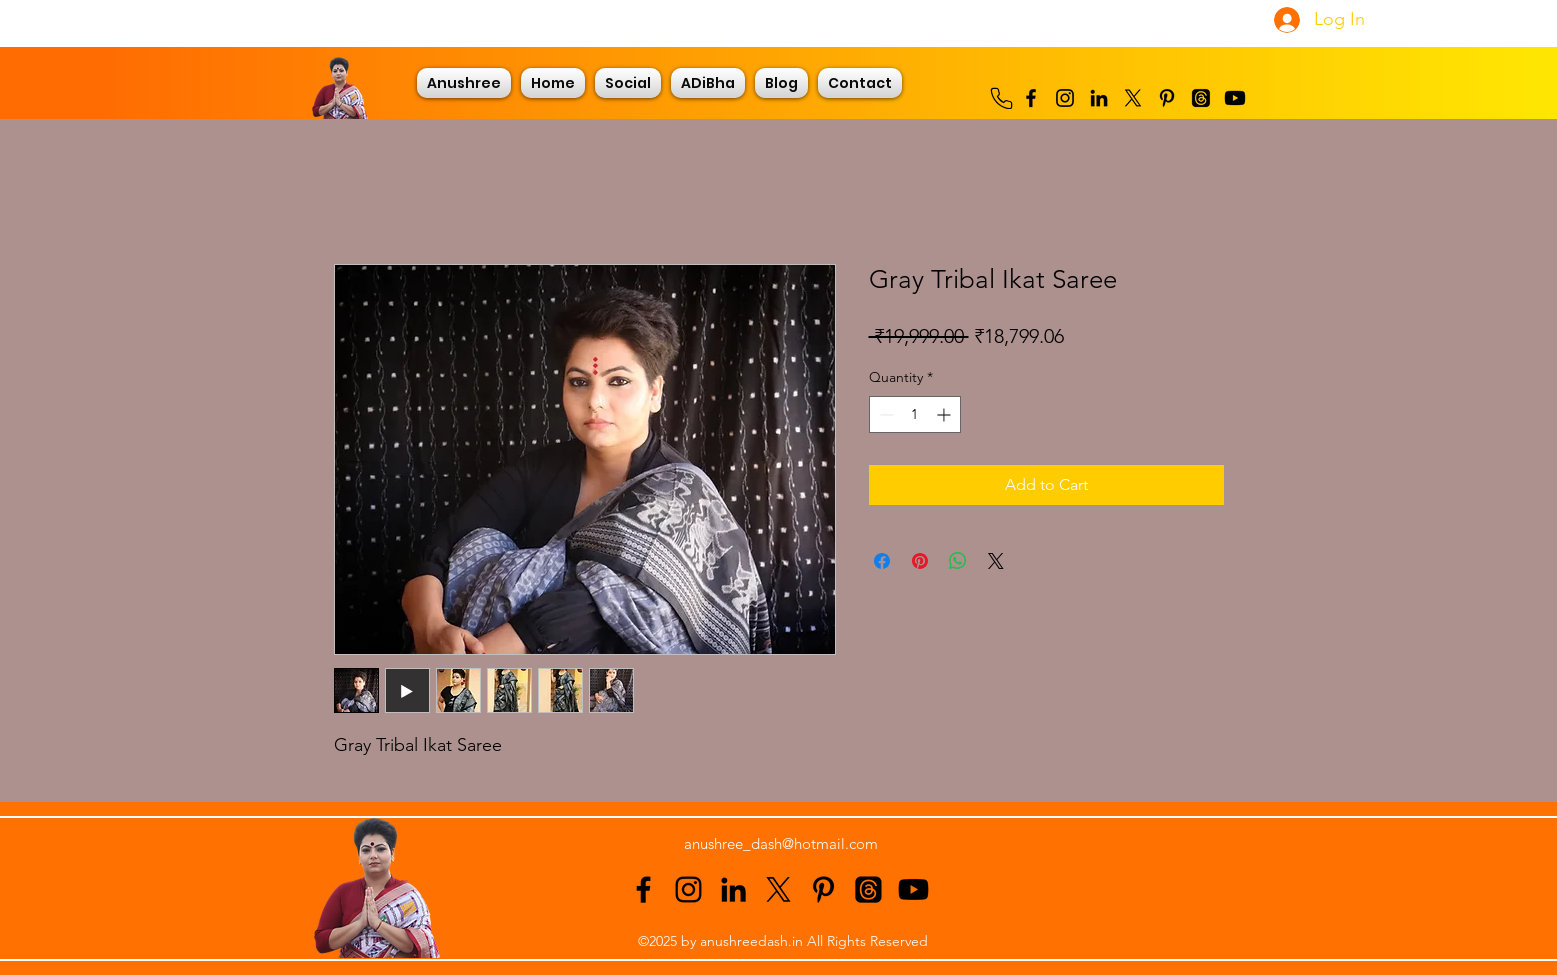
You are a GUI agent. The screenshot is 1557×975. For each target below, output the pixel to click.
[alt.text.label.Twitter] (1133, 98)
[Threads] (1201, 98)
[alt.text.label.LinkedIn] (1099, 98)
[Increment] (945, 414)
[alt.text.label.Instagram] (1065, 98)
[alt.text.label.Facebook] (1031, 98)
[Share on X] (996, 561)
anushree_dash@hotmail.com (781, 843)
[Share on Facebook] (882, 561)
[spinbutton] (915, 414)
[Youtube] (1235, 98)
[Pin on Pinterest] (920, 561)
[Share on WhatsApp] (958, 561)
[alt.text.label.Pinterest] (1167, 98)
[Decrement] (884, 414)
